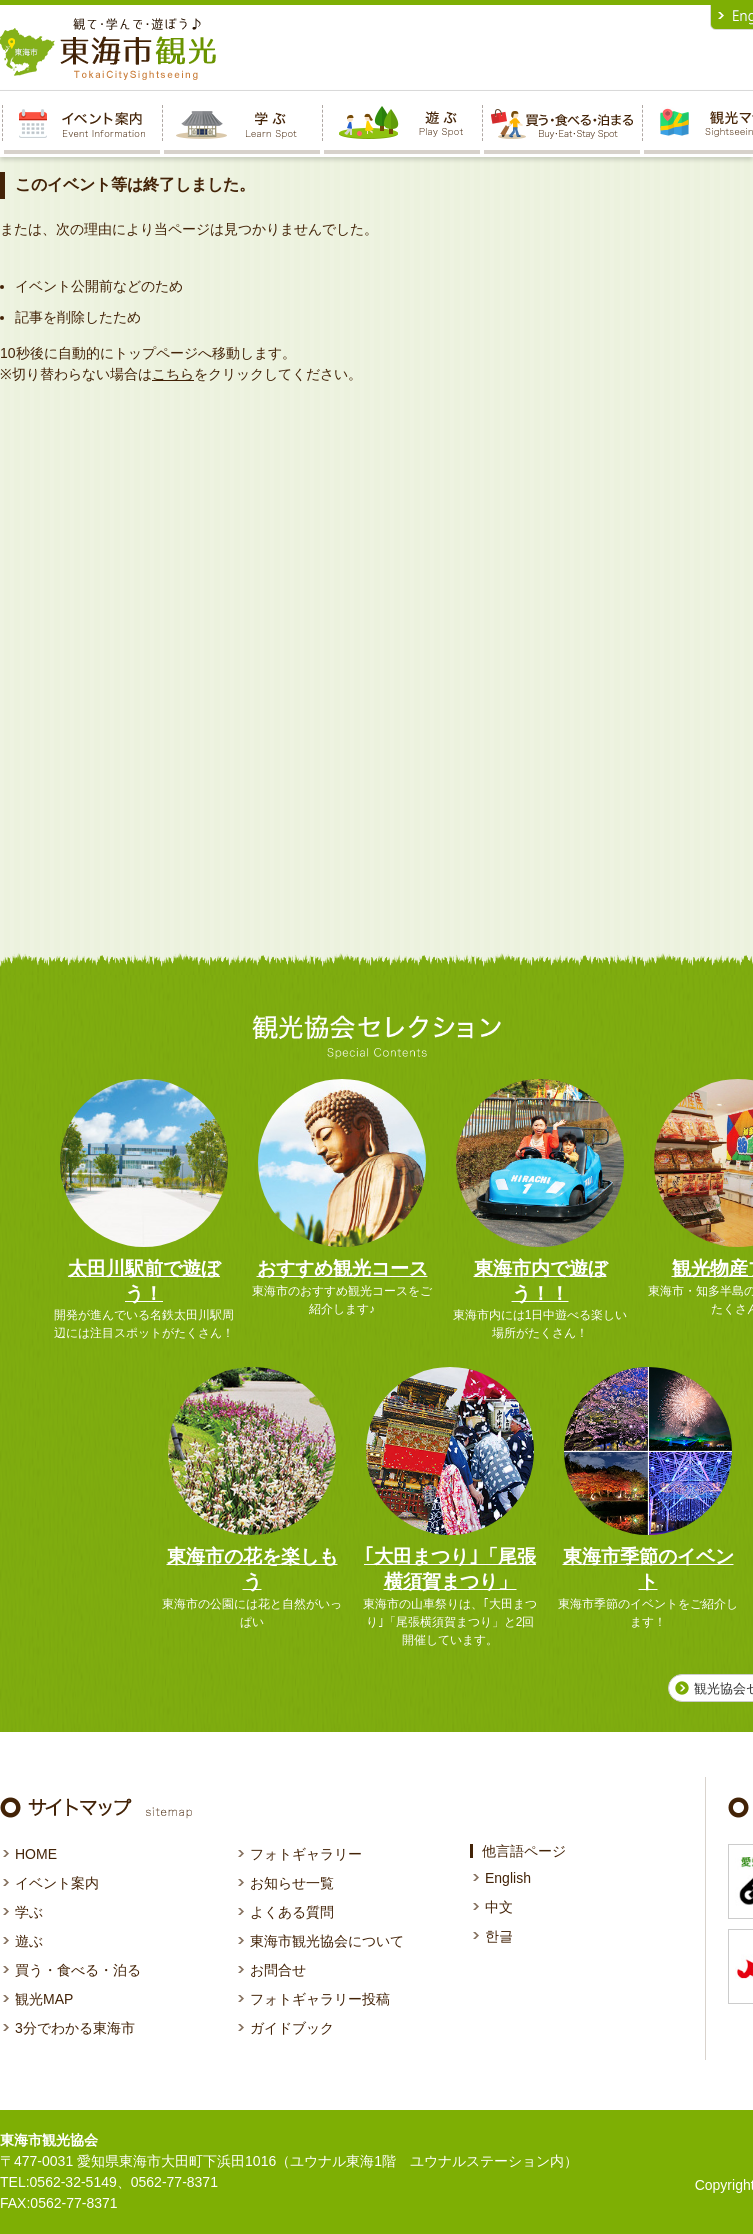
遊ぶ (29, 1941)
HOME (36, 1854)
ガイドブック (292, 2028)
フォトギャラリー (306, 1854)
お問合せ (278, 1970)
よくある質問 (292, 1912)
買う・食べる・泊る (78, 1970)
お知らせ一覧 (292, 1883)
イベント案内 (57, 1883)
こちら (173, 374)
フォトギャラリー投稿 (320, 1999)
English (508, 1878)
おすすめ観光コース (342, 1268)
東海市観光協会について (327, 1941)
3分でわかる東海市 (75, 2028)
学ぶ (29, 1912)
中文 (499, 1907)
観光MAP (44, 1999)
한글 (499, 1936)
